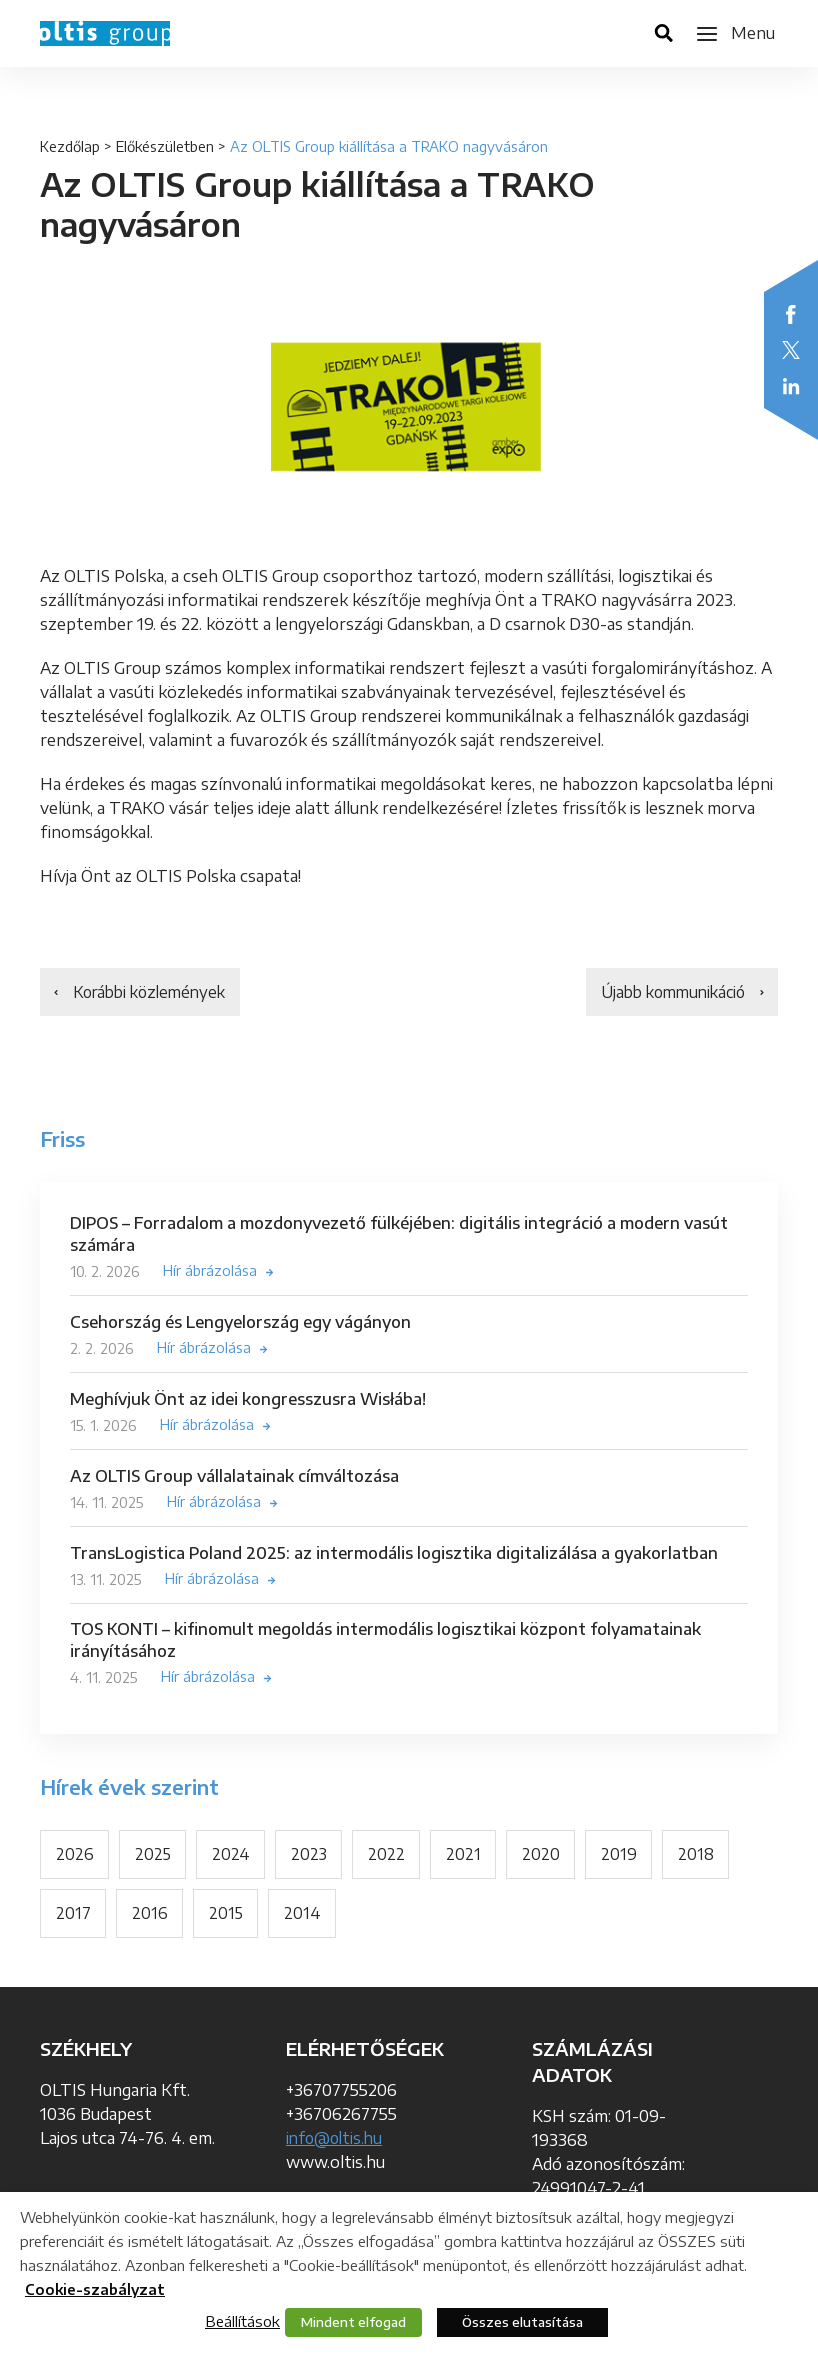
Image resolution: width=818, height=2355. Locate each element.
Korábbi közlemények (155, 993)
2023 (310, 1857)
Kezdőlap (70, 146)
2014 (303, 1917)
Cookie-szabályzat (95, 2289)
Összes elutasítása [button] (522, 2322)
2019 (621, 1857)
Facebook (791, 314)
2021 (465, 1857)
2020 (543, 1857)
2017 (73, 1917)
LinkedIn (791, 386)
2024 (232, 1857)
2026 (75, 1857)
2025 (153, 1857)
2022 (388, 1857)
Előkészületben (165, 146)
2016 (150, 1917)
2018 (698, 1857)
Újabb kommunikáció (668, 993)
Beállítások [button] (242, 2321)
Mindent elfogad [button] (353, 2322)
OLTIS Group (105, 33)
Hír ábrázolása (210, 1273)
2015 (226, 1917)
